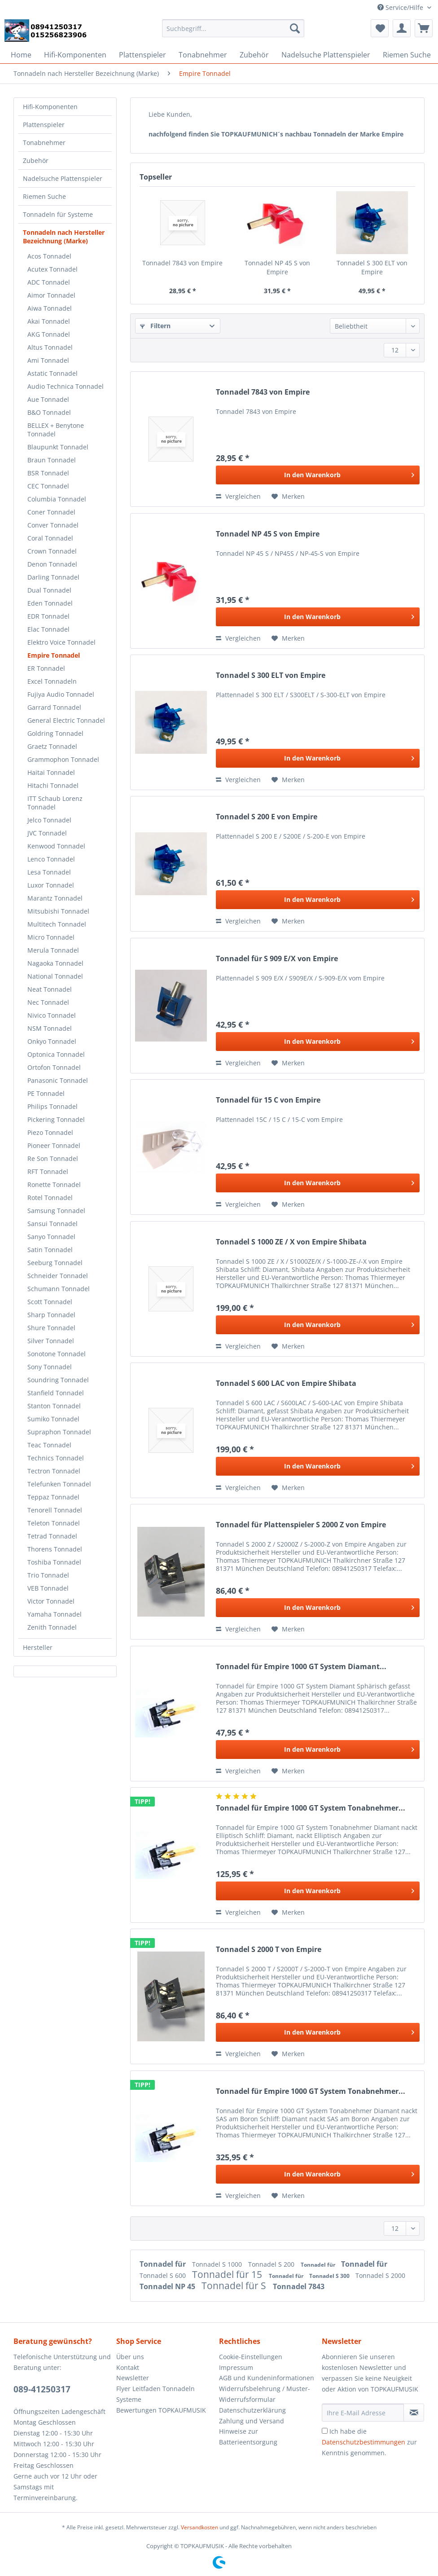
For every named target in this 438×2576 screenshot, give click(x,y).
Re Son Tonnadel (52, 1158)
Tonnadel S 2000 (380, 2275)
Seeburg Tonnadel (55, 1262)
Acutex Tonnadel (52, 269)
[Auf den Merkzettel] (288, 496)
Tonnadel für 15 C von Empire (268, 1100)
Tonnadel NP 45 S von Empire (277, 267)
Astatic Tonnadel (52, 373)
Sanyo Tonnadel (51, 1236)
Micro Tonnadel (50, 937)
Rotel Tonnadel (50, 1197)
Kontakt (127, 2367)
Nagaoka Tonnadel (55, 963)
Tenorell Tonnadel (54, 1510)
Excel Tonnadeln (52, 681)
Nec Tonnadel (48, 1002)
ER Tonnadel (46, 668)
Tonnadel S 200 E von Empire (266, 817)
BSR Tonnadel (48, 473)
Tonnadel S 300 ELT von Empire (372, 267)
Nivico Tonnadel (51, 1015)
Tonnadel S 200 (272, 2264)
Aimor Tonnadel (51, 295)
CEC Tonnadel (48, 486)
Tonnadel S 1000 (218, 2264)
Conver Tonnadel (53, 525)
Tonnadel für (164, 2264)
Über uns (130, 2356)
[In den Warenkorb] (318, 475)
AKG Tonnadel (48, 334)
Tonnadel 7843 (298, 2286)
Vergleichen (238, 496)
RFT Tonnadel (47, 1171)
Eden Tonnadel (50, 603)
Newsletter (132, 2378)
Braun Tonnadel (51, 460)
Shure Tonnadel (51, 1327)
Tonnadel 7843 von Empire (182, 263)
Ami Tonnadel (48, 360)
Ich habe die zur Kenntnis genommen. (369, 2442)
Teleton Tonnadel (53, 1523)
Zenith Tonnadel (52, 1627)
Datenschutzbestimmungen (363, 2442)
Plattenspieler (44, 124)
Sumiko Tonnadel (53, 1419)
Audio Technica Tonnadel (65, 386)
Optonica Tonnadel (56, 1054)
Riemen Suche (44, 196)
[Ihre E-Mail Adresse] (363, 2413)
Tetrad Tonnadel (52, 1536)
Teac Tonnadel (49, 1445)
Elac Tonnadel (48, 629)
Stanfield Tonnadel (55, 1393)
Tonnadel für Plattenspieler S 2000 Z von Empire (301, 1525)
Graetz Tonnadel (52, 746)
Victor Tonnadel (50, 1601)
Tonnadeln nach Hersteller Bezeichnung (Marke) (64, 236)
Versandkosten (199, 2527)
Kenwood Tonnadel (56, 846)
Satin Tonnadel (50, 1249)
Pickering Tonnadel (56, 1119)
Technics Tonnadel (55, 1458)
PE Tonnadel (46, 1093)
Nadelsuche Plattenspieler (62, 178)
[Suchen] (294, 28)
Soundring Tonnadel (58, 1380)
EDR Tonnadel (48, 616)
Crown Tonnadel (52, 551)
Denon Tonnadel (52, 564)
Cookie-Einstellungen (250, 2356)
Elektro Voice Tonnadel (61, 642)
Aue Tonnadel (48, 399)
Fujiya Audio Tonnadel (60, 694)
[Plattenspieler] (142, 54)
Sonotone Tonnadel (56, 1354)
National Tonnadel (55, 976)
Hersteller (38, 1647)
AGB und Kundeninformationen (266, 2378)
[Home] (21, 54)
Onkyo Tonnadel (51, 1041)
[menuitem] (233, 32)
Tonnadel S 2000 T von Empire (268, 1949)
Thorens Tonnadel (54, 1549)
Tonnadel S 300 (330, 2276)
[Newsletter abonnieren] (413, 2413)
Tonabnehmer (44, 142)
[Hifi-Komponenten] (75, 54)
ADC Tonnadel (48, 282)
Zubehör (35, 160)
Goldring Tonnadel (55, 733)
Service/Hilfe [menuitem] (401, 7)
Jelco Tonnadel (49, 820)
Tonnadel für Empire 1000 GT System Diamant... (301, 1666)
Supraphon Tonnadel (59, 1432)
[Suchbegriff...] (233, 28)
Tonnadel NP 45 (168, 2286)
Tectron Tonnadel (53, 1471)
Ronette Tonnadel (54, 1184)
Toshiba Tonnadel (54, 1562)
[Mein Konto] (402, 28)
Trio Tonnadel (48, 1575)
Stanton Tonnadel (54, 1406)
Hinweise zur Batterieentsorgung (248, 2436)
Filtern (155, 325)
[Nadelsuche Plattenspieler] (326, 54)
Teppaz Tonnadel (53, 1497)
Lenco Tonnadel (51, 859)
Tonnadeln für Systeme (58, 214)
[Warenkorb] (424, 28)
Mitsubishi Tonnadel (58, 911)
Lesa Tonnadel (49, 872)
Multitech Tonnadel (56, 924)
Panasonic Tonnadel (57, 1080)
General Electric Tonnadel (66, 720)
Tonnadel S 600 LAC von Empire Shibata (286, 1383)
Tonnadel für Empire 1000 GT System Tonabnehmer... (310, 1808)
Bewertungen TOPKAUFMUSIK (161, 2410)
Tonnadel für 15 (228, 2274)
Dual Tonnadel (49, 590)
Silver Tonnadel (50, 1340)
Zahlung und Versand (251, 2421)
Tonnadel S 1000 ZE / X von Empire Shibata (291, 1242)
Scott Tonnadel (49, 1301)
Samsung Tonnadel (56, 1210)
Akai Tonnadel (48, 321)
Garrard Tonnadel (54, 707)
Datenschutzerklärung (252, 2410)
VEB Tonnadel (48, 1588)
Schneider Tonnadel (57, 1275)
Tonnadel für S (234, 2285)
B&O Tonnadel (49, 412)
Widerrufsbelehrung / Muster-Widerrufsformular (264, 2394)
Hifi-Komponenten (50, 106)
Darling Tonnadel (53, 577)
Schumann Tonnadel (58, 1288)
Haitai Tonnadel (51, 772)
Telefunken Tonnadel (59, 1484)
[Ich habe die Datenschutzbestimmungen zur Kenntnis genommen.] (325, 2431)
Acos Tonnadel (49, 256)
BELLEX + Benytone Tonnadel (55, 429)
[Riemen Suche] (407, 54)
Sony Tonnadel (49, 1367)
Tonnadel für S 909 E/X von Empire (277, 958)
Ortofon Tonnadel (54, 1067)
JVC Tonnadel (47, 833)
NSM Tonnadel (49, 1028)
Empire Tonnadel (53, 655)
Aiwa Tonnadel (49, 308)
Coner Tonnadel (51, 512)
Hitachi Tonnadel (53, 785)
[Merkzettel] (380, 28)
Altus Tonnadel (50, 347)
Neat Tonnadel (49, 989)
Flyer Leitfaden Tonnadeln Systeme (155, 2394)
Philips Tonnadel (52, 1106)
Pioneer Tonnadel (53, 1145)
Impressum (236, 2367)
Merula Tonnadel (53, 950)
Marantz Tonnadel (55, 898)
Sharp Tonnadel (51, 1314)
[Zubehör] (254, 54)
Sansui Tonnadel (52, 1223)
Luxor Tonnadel (50, 885)
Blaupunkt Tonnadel (57, 447)
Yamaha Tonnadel (54, 1614)
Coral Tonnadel (50, 538)
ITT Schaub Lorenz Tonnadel (55, 802)
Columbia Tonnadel (56, 499)
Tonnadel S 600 (164, 2275)
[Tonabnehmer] (202, 54)
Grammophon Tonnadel (63, 759)
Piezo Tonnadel (50, 1132)
